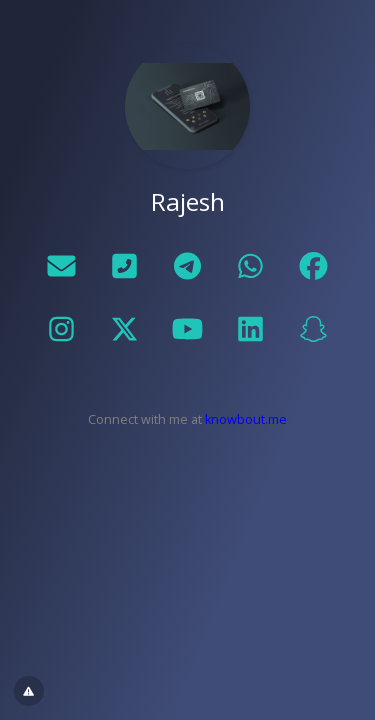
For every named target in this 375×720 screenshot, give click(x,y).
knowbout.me (246, 419)
